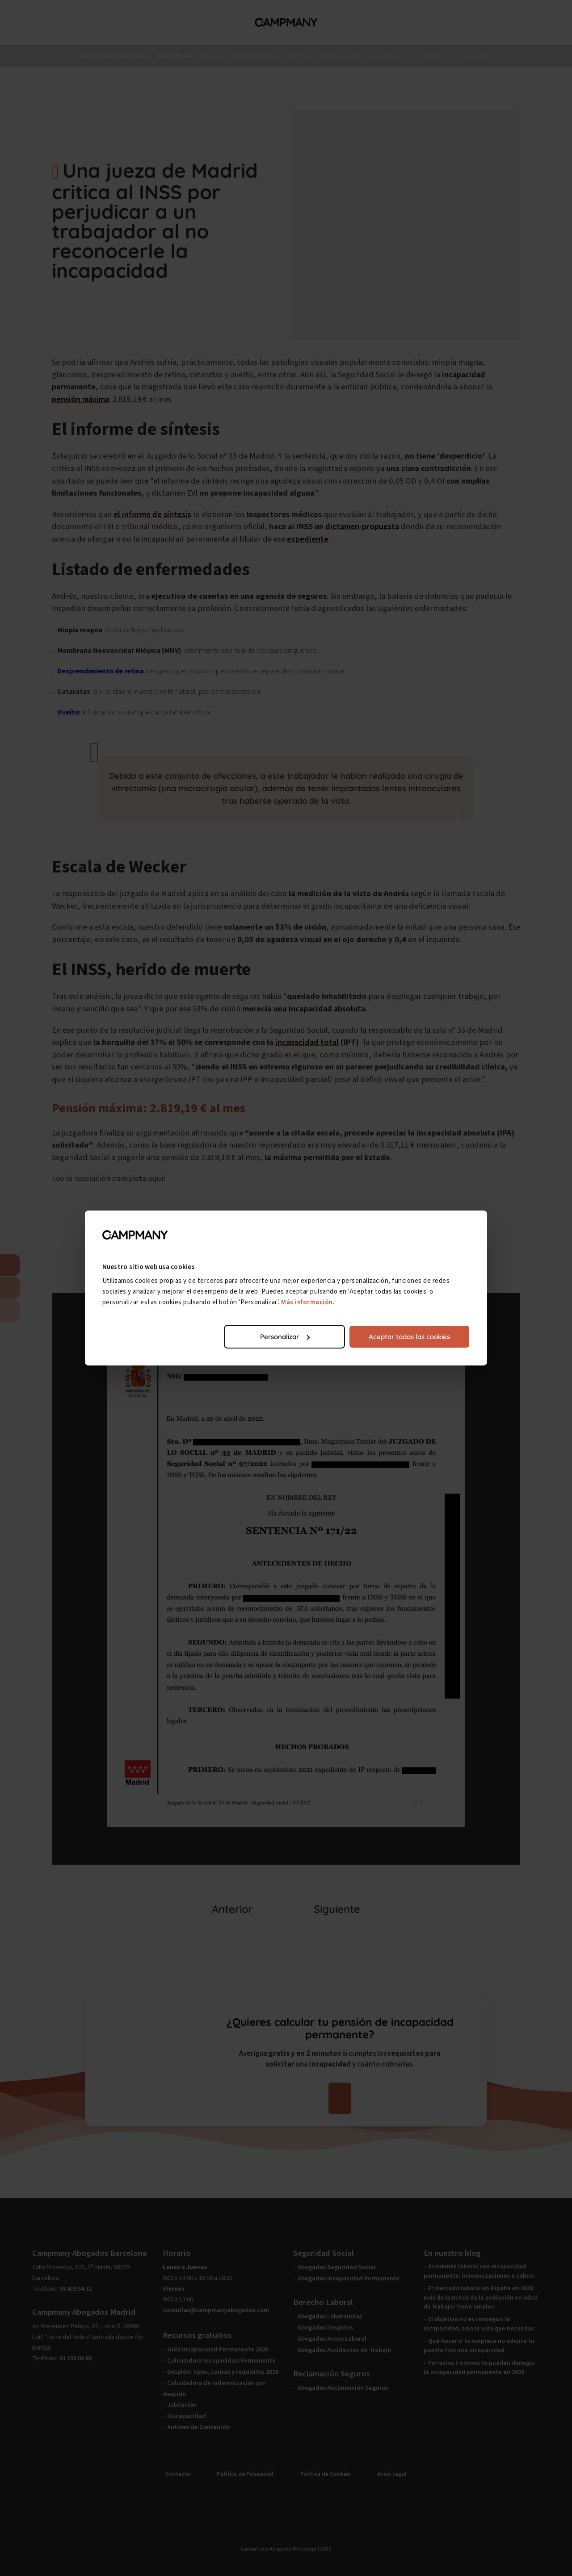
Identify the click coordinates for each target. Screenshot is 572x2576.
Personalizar (285, 1336)
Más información (307, 1302)
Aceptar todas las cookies (409, 1336)
